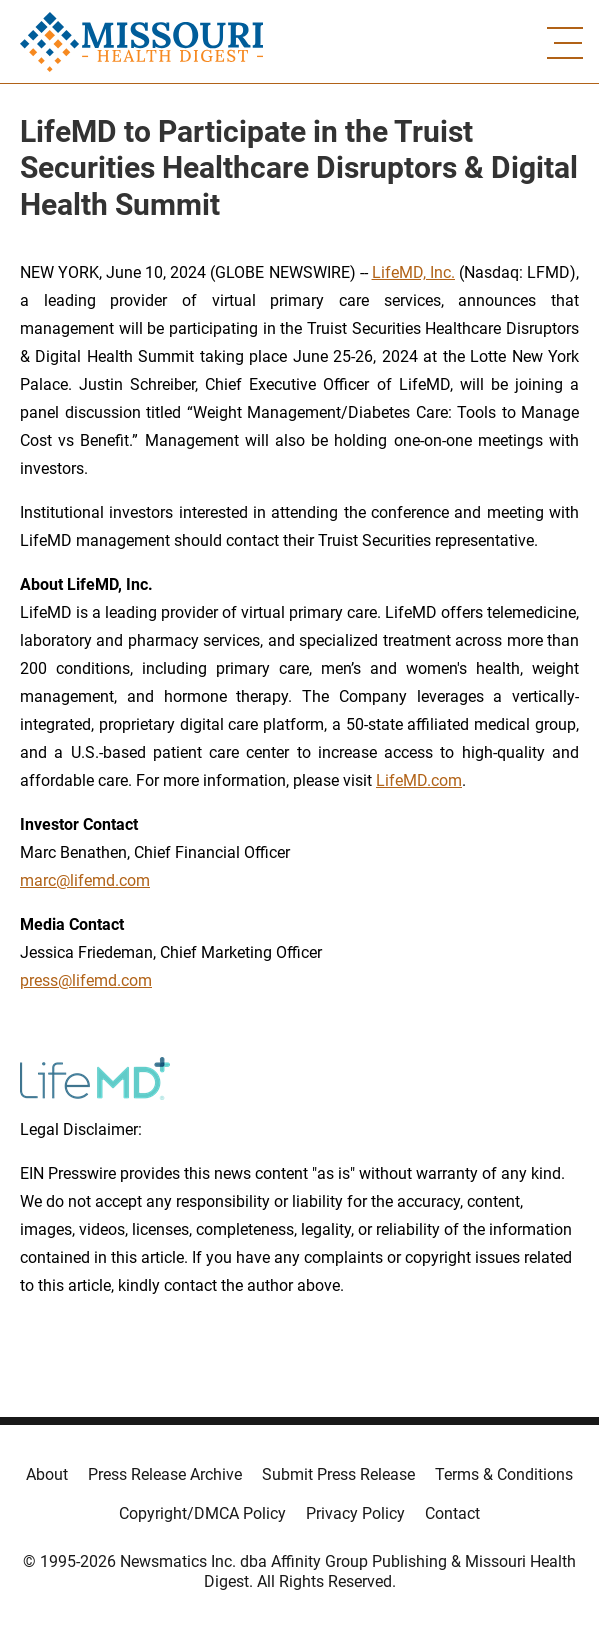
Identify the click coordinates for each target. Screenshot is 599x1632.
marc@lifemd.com (85, 880)
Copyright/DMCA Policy (202, 1513)
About (47, 1474)
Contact (452, 1513)
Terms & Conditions (504, 1474)
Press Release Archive (165, 1474)
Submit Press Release (338, 1474)
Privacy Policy (355, 1513)
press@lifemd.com (86, 980)
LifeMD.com (419, 780)
